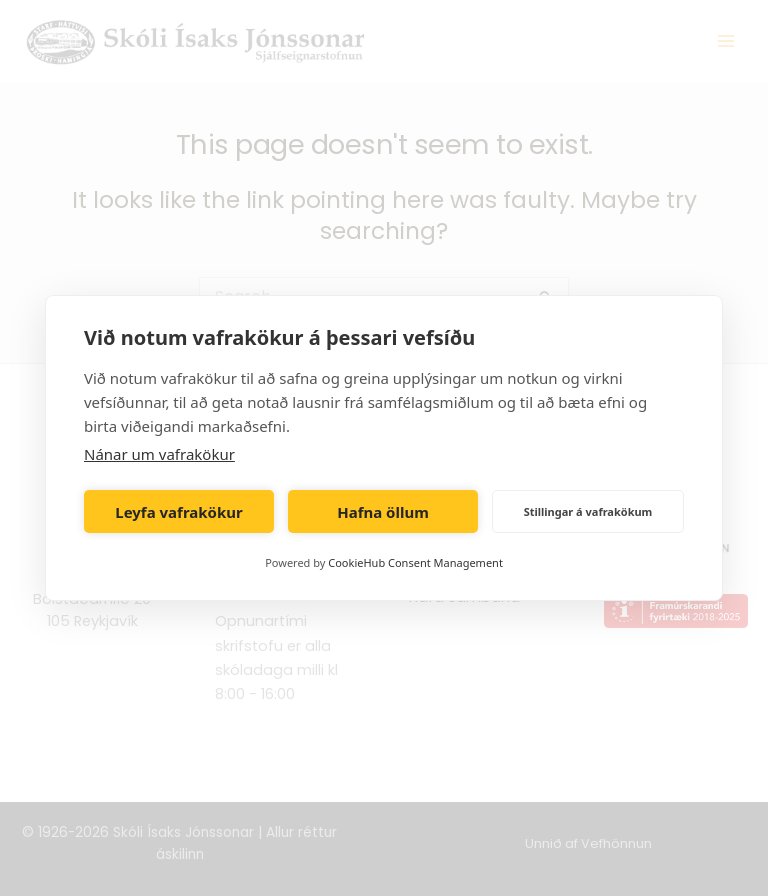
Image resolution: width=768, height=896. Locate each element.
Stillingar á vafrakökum (588, 511)
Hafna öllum (383, 512)
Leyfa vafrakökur (178, 512)
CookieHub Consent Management (415, 562)
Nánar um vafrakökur (159, 454)
